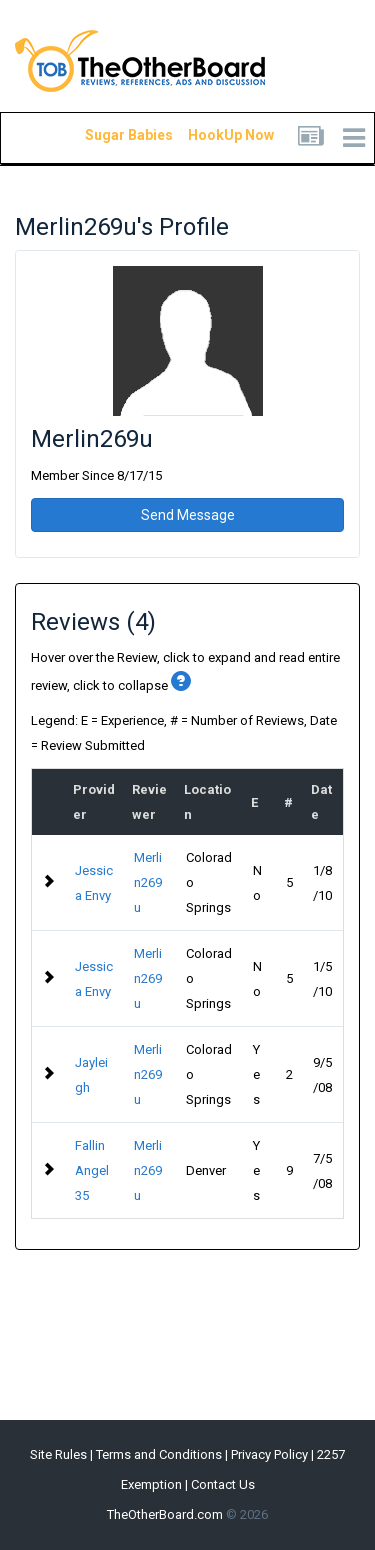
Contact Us (223, 1484)
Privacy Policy (269, 1454)
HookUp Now (208, 135)
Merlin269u (148, 882)
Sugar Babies (105, 135)
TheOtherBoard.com (165, 1514)
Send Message (188, 515)
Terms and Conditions (159, 1454)
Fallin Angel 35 (92, 1170)
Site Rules (58, 1454)
